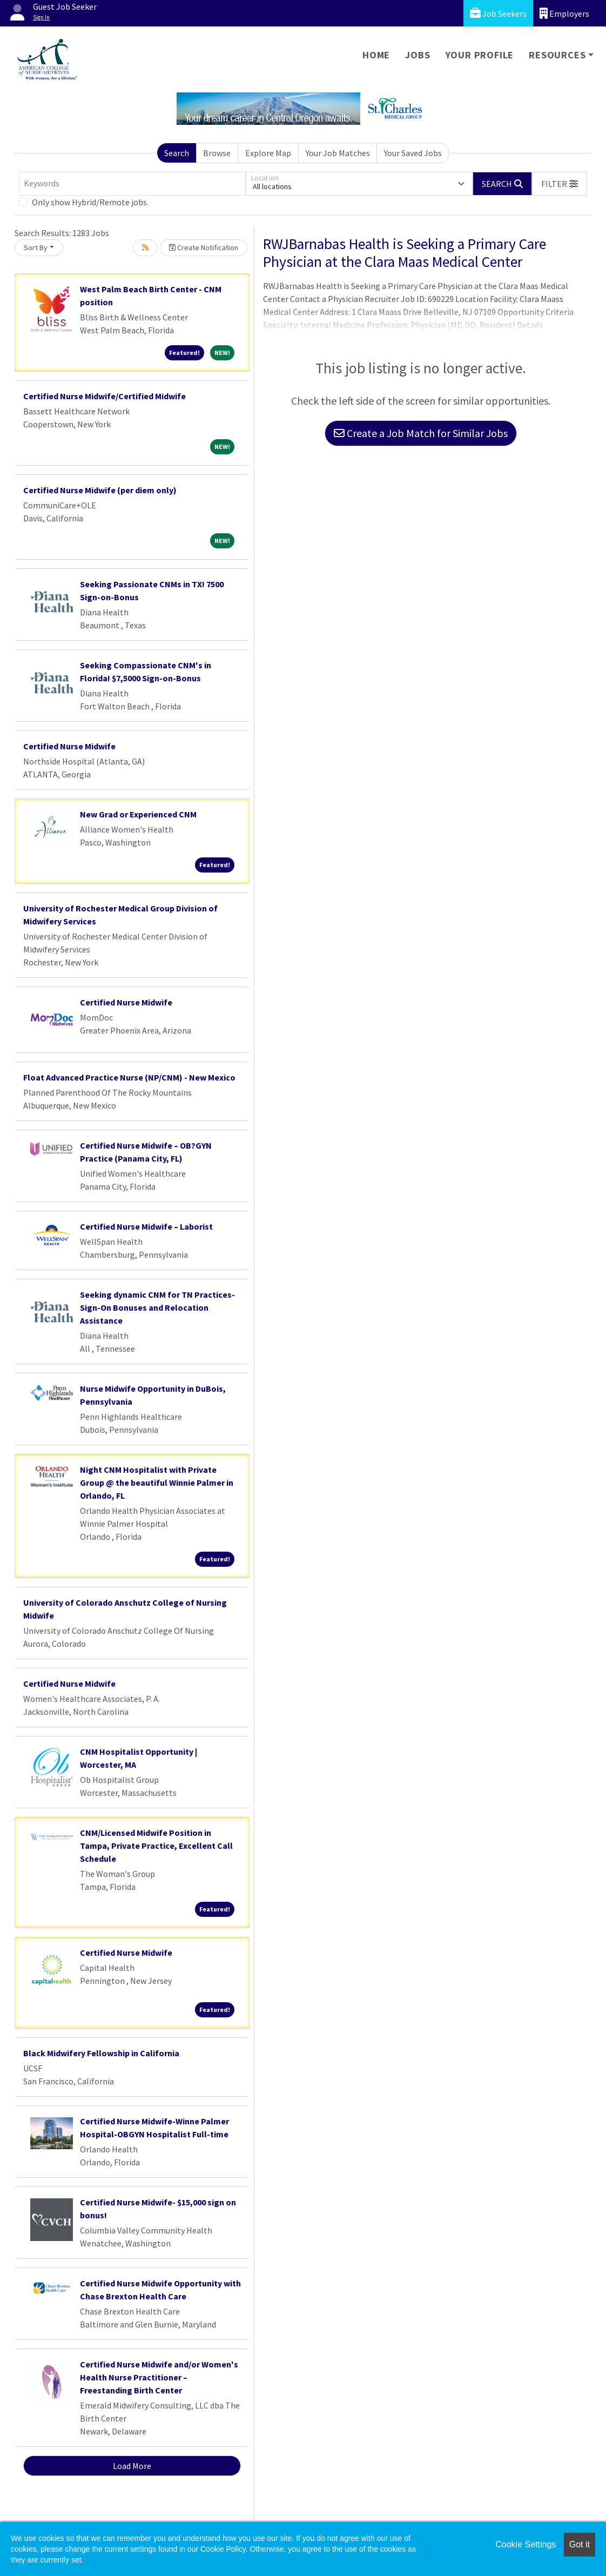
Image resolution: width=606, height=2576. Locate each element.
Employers (564, 13)
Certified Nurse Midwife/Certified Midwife (104, 396)
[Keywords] (132, 184)
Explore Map (268, 152)
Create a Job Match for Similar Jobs (421, 433)
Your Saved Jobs (413, 152)
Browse (217, 152)
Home (376, 55)
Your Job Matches (338, 152)
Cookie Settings (525, 2544)
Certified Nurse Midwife (69, 746)
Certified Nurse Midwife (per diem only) (100, 490)
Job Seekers (498, 13)
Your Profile (480, 55)
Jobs (417, 55)
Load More (132, 2465)
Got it (579, 2544)
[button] (559, 184)
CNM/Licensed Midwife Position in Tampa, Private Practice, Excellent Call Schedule (156, 1845)
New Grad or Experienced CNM (138, 814)
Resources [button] (557, 55)
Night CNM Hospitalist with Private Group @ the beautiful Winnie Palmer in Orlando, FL (156, 1482)
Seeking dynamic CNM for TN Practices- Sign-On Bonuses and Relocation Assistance (157, 1307)
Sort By (36, 247)
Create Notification (203, 247)
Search (176, 152)
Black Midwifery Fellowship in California (101, 2053)
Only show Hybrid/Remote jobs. (90, 202)
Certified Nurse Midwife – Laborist (146, 1226)
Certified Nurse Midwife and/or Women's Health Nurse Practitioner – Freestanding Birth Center (159, 2377)
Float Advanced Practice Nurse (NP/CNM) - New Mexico (129, 1077)
